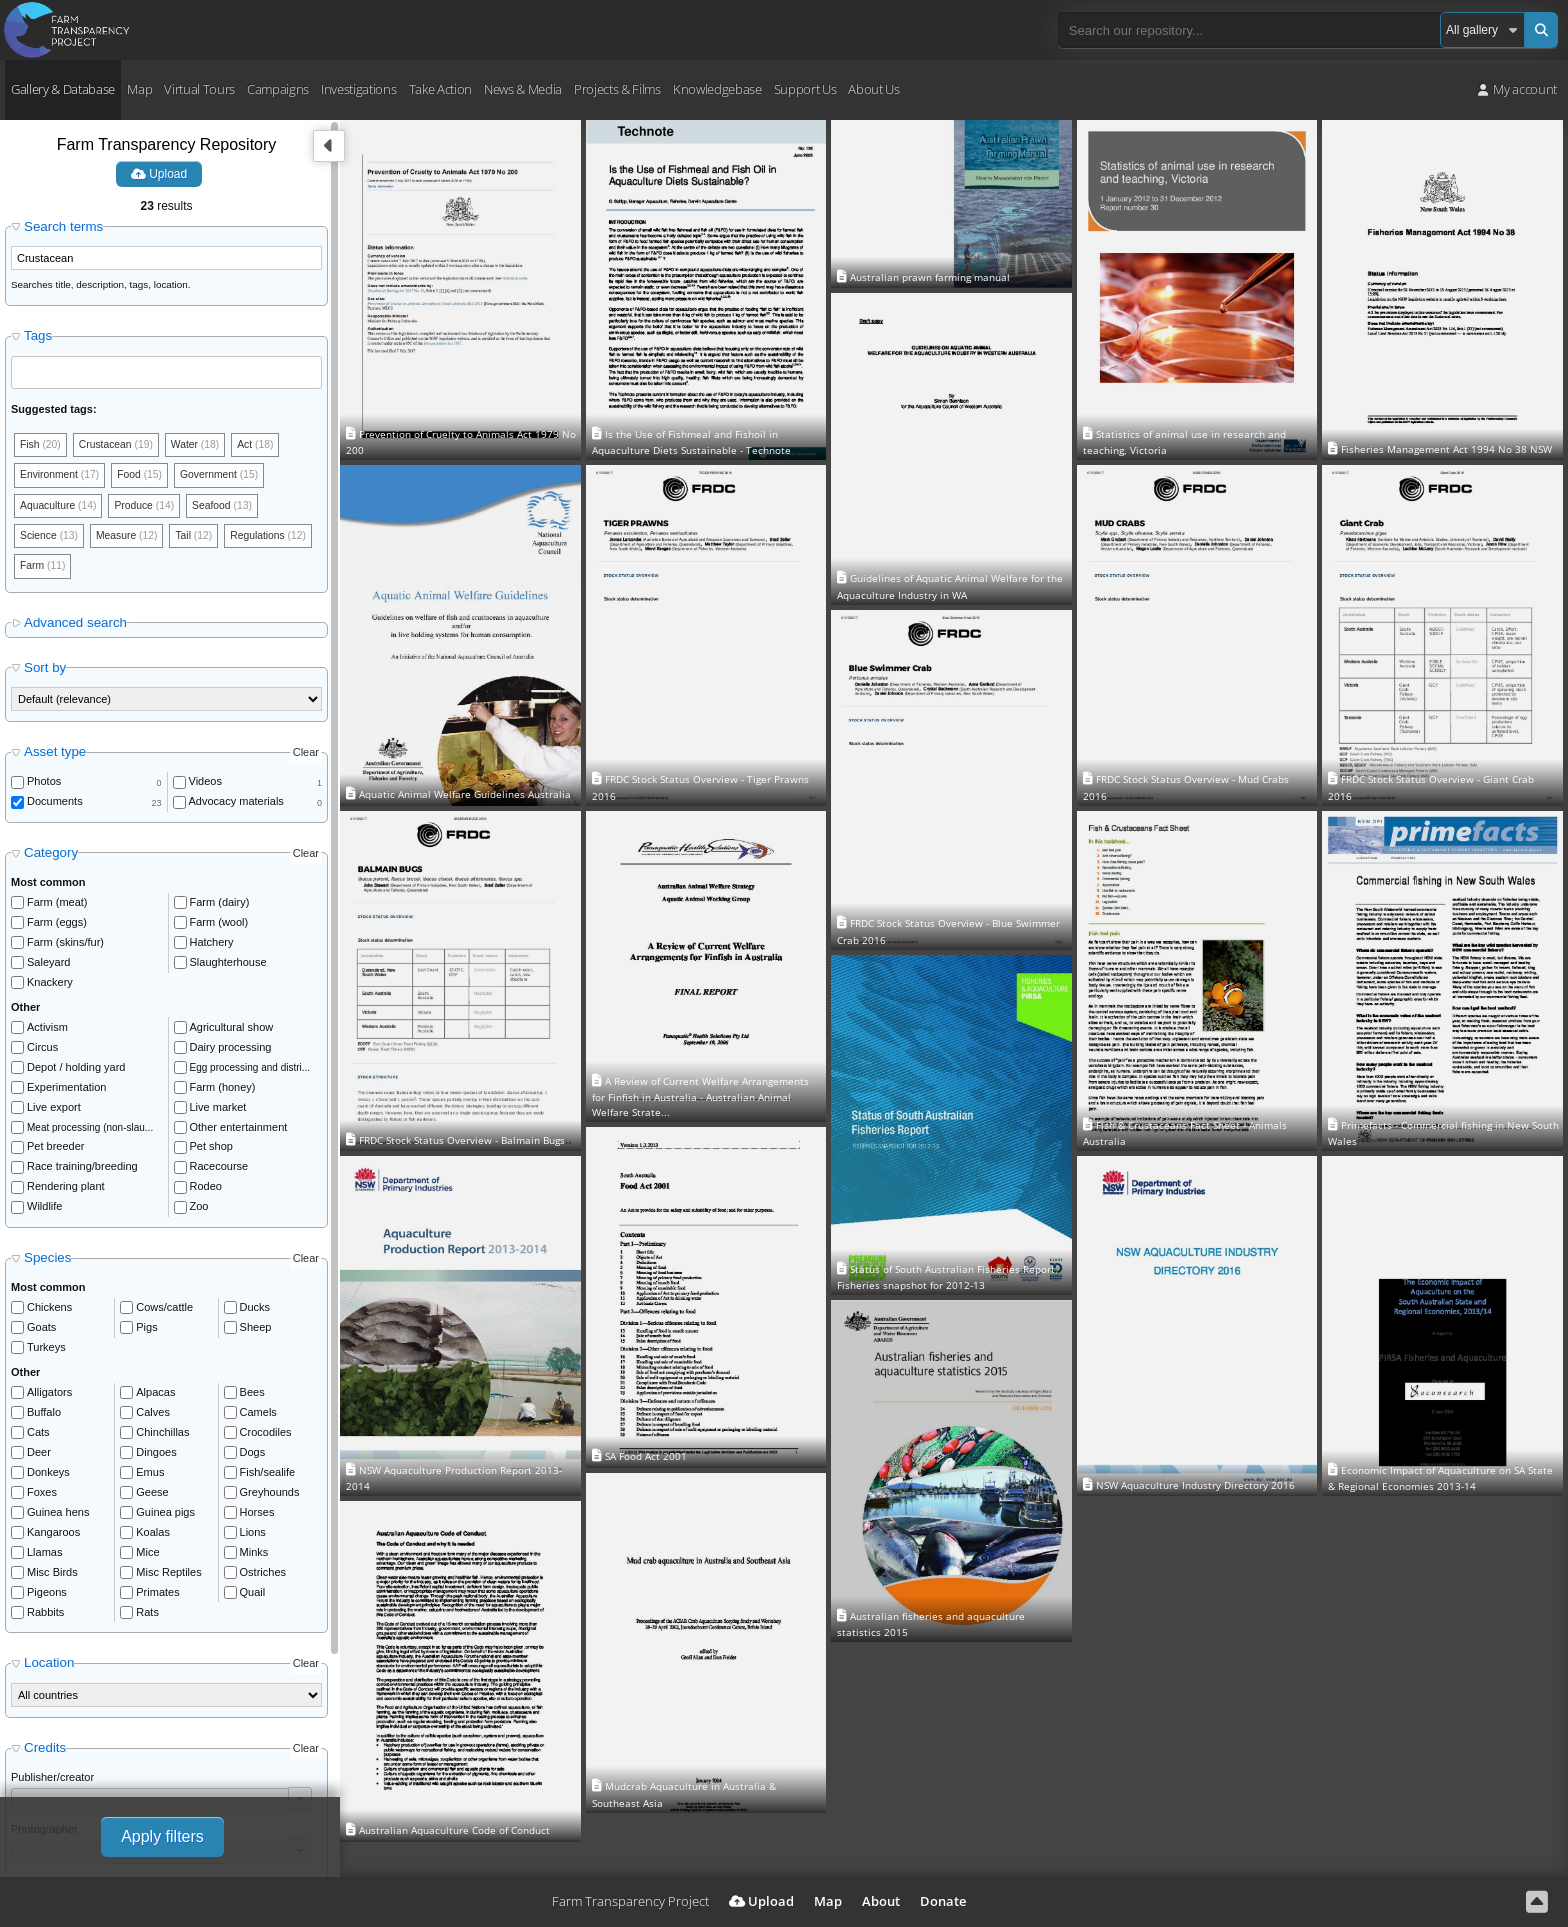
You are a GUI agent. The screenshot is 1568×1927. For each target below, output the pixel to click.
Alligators (49, 1399)
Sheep (256, 1334)
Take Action (440, 89)
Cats (38, 1439)
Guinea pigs (165, 1519)
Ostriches (263, 1579)
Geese (152, 1499)
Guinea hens (58, 1519)
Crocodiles (266, 1439)
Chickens (49, 1314)
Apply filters (162, 1836)
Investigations (358, 89)
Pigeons (47, 1599)
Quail (253, 1599)
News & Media (523, 89)
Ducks (255, 1314)
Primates (157, 1599)
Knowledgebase (717, 89)
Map (139, 89)
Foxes (42, 1499)
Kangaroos (53, 1539)
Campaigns (278, 89)
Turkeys (46, 1354)
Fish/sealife (268, 1479)
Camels (258, 1419)
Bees (252, 1399)
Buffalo (44, 1419)
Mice (147, 1559)
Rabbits (45, 1619)
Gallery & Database (63, 89)
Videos (205, 789)
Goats (41, 1334)
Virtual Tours (199, 89)
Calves (153, 1419)
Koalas (153, 1539)
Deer (39, 1459)
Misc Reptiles (168, 1579)
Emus (150, 1479)
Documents (55, 809)
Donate (943, 1901)
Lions (253, 1539)
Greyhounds (270, 1499)
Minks (254, 1559)
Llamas (44, 1559)
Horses (257, 1519)
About (881, 1901)
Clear (306, 759)
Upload (159, 174)
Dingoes (156, 1459)
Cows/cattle (164, 1314)
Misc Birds (52, 1579)
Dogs (253, 1459)
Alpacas (155, 1399)
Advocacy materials (236, 809)
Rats (147, 1619)
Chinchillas (162, 1439)
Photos (44, 789)
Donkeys (48, 1479)
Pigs (146, 1334)
